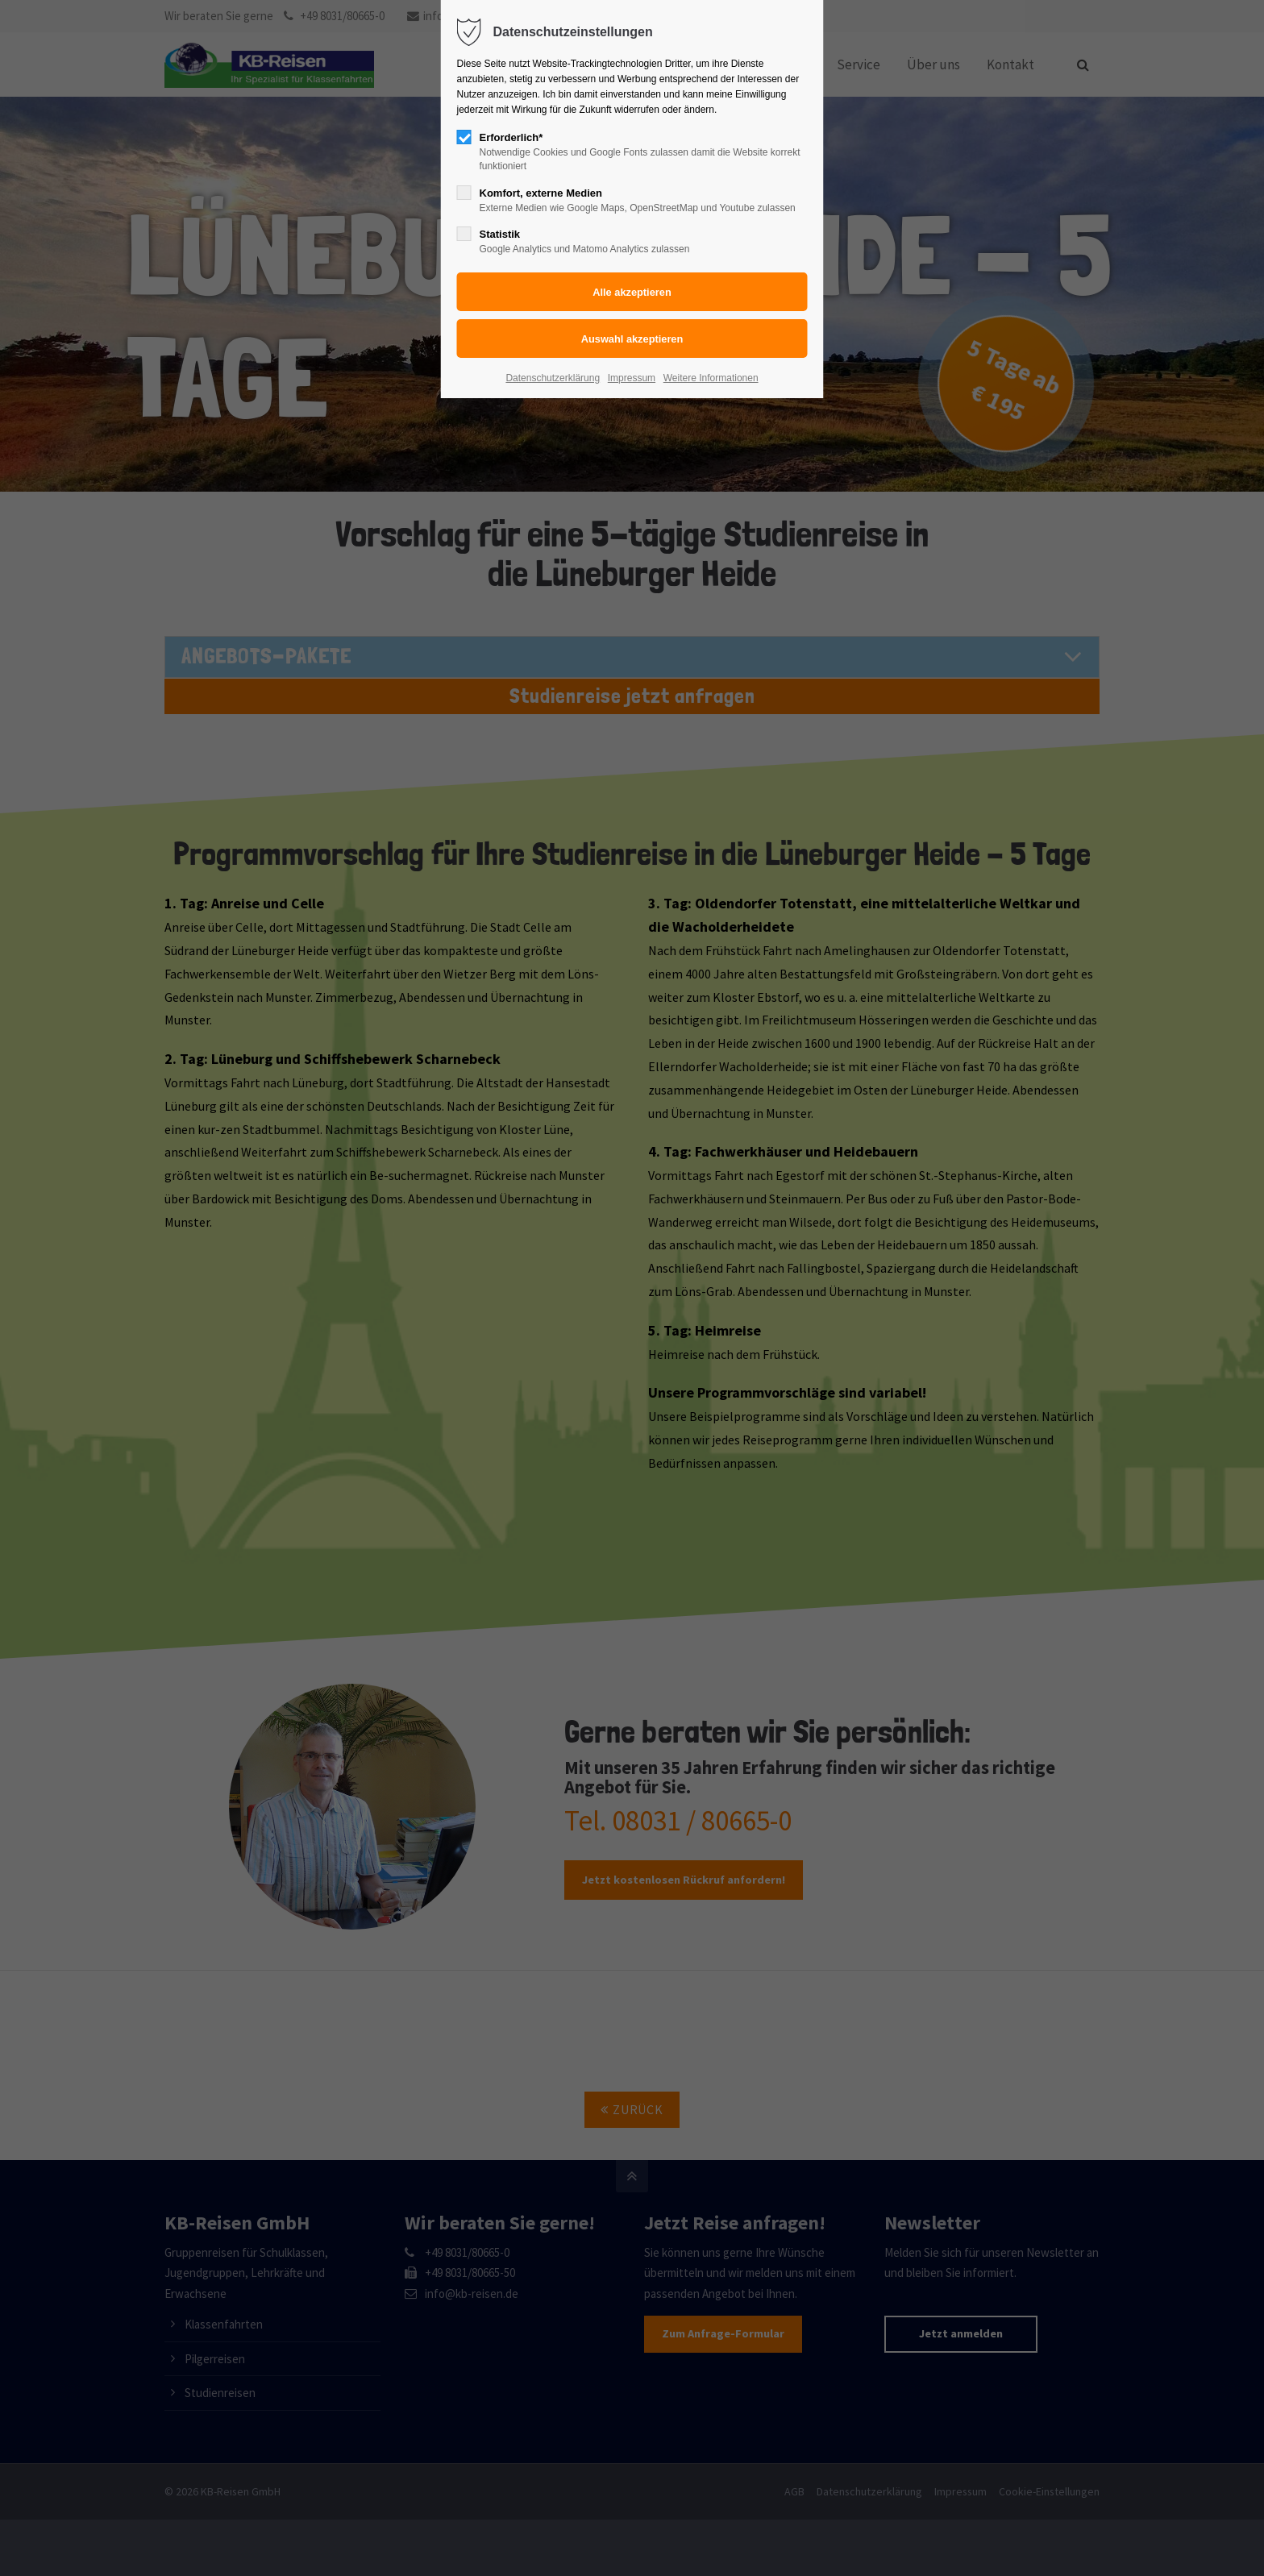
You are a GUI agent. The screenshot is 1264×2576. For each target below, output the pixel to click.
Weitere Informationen (711, 378)
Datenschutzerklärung (552, 378)
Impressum (631, 378)
